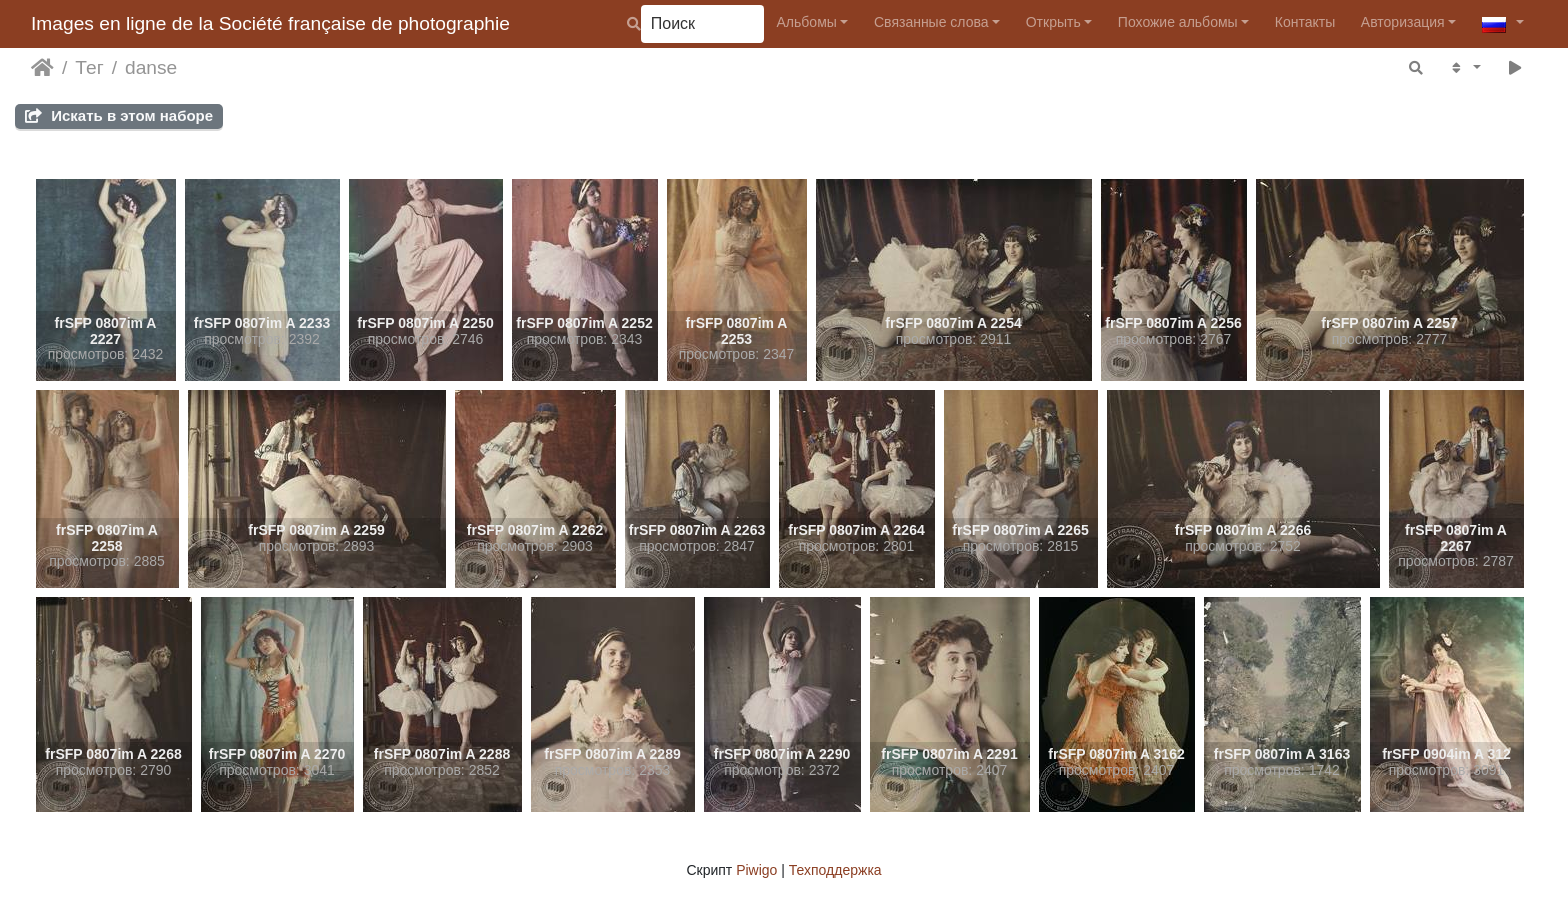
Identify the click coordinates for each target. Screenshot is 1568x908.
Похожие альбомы (1178, 22)
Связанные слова (931, 22)
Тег (89, 67)
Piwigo (756, 870)
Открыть (1053, 22)
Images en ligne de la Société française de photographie (270, 23)
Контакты (1305, 22)
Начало (42, 68)
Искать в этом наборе (119, 115)
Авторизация (1403, 22)
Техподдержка (835, 870)
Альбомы (807, 22)
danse (151, 67)
